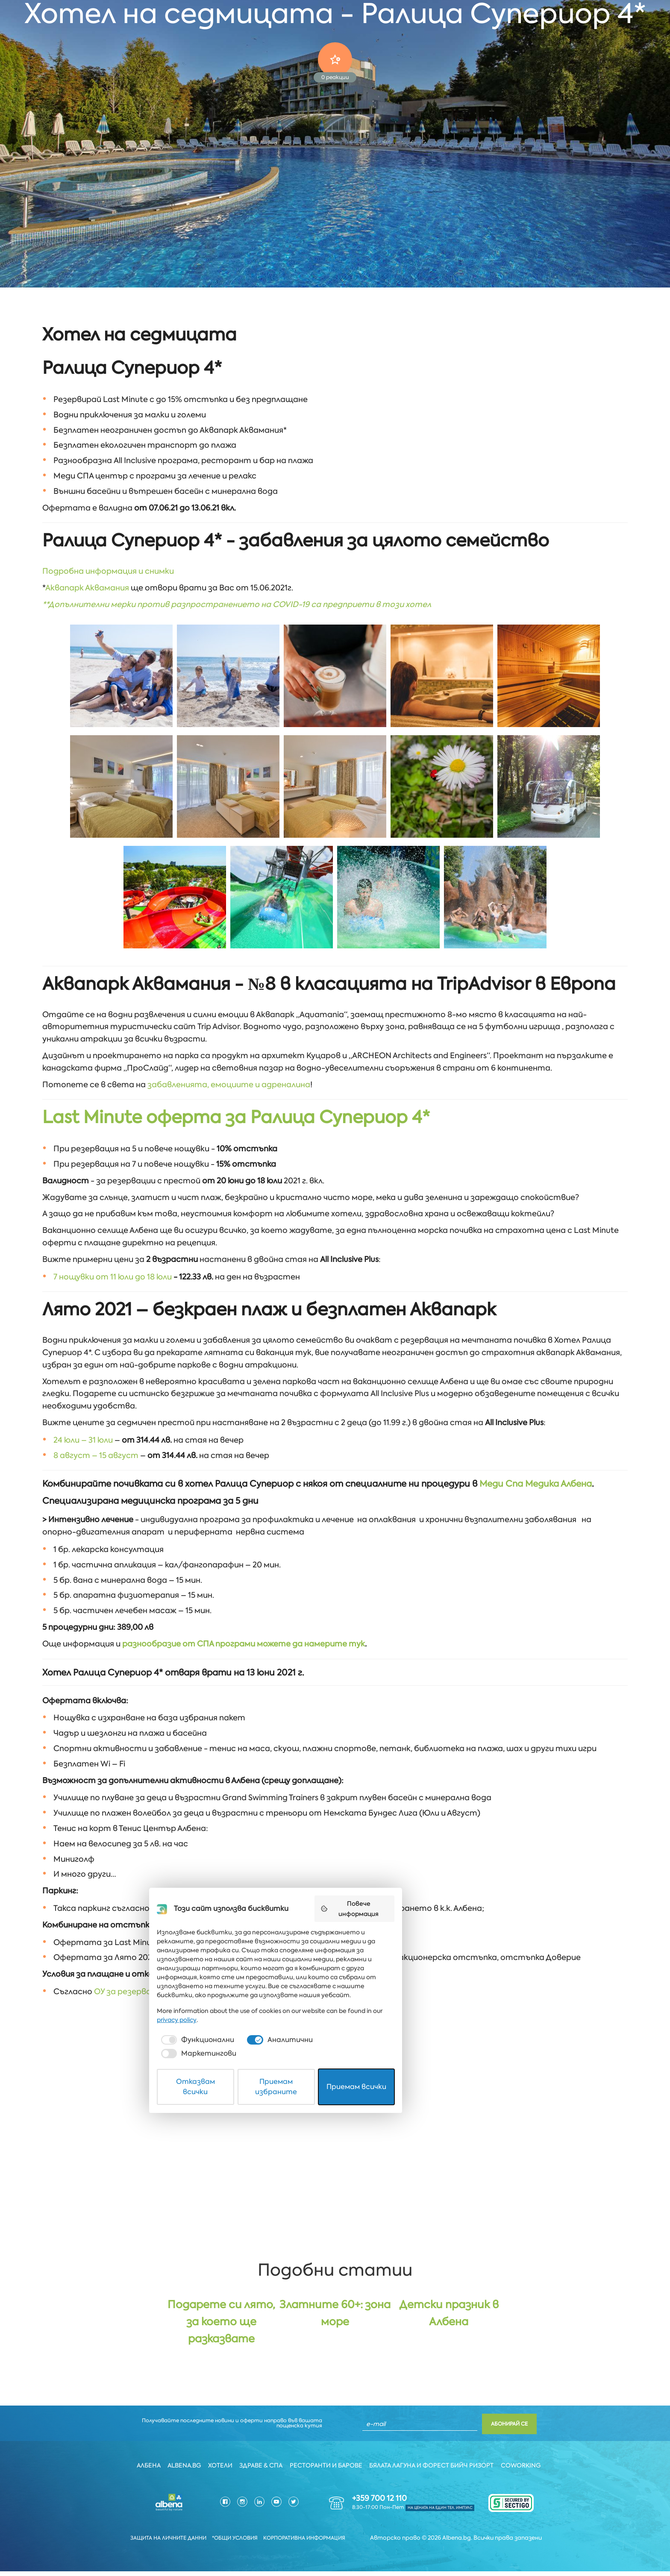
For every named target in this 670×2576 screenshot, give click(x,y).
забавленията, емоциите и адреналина (228, 1082)
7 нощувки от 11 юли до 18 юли (112, 1271)
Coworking (526, 2472)
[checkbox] (230, 2519)
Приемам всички (433, 2547)
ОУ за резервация (129, 1983)
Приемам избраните (335, 2547)
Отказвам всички (237, 2547)
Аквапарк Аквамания (87, 589)
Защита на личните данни (161, 2543)
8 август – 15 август (95, 1446)
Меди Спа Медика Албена (535, 1475)
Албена (145, 2472)
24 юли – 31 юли (83, 1431)
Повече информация (438, 2411)
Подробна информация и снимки (108, 572)
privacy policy (436, 2499)
